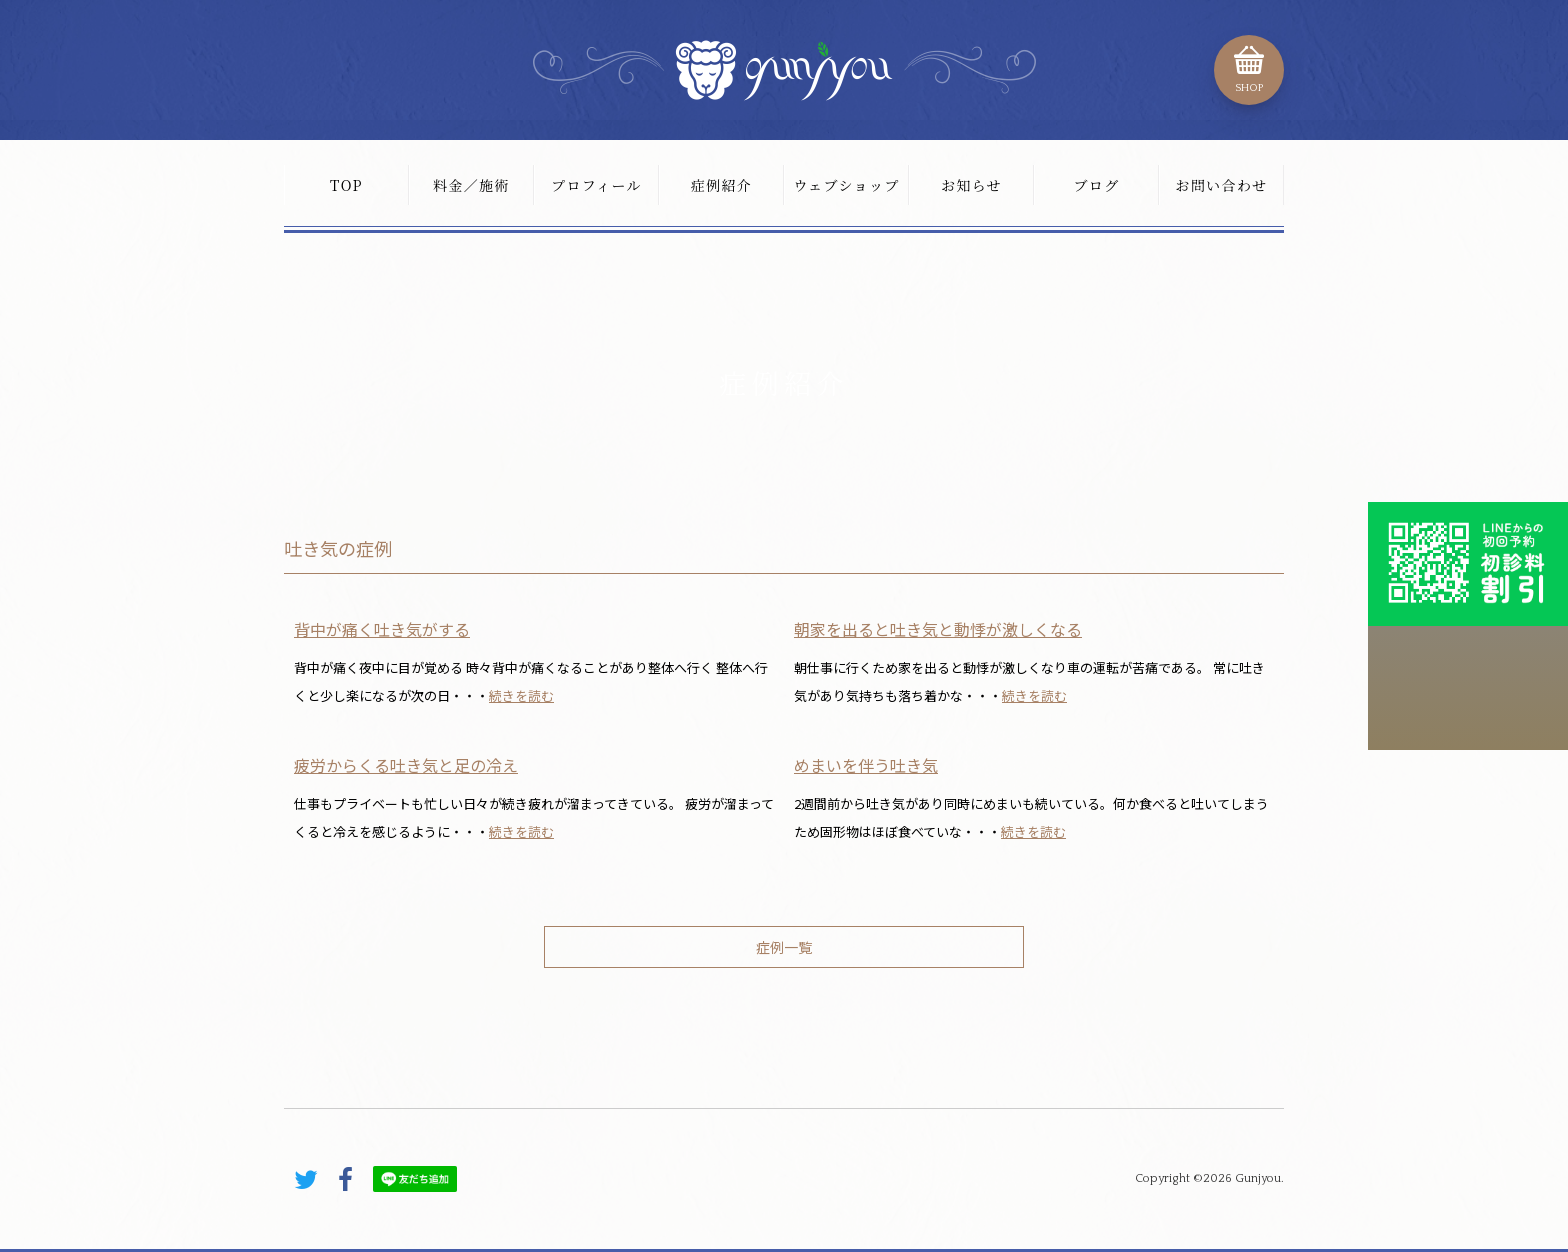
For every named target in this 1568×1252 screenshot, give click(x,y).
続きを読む (521, 695)
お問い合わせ (1221, 185)
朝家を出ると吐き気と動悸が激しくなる (938, 629)
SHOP (1249, 88)
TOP (346, 185)
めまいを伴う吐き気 (866, 765)
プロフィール (596, 185)
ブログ (1096, 185)
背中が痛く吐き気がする (382, 629)
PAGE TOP (1244, 1095)
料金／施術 (471, 185)
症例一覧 (784, 947)
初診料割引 (1468, 564)
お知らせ (971, 185)
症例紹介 (722, 185)
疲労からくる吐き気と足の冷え (406, 765)
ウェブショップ (846, 185)
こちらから (1468, 688)
